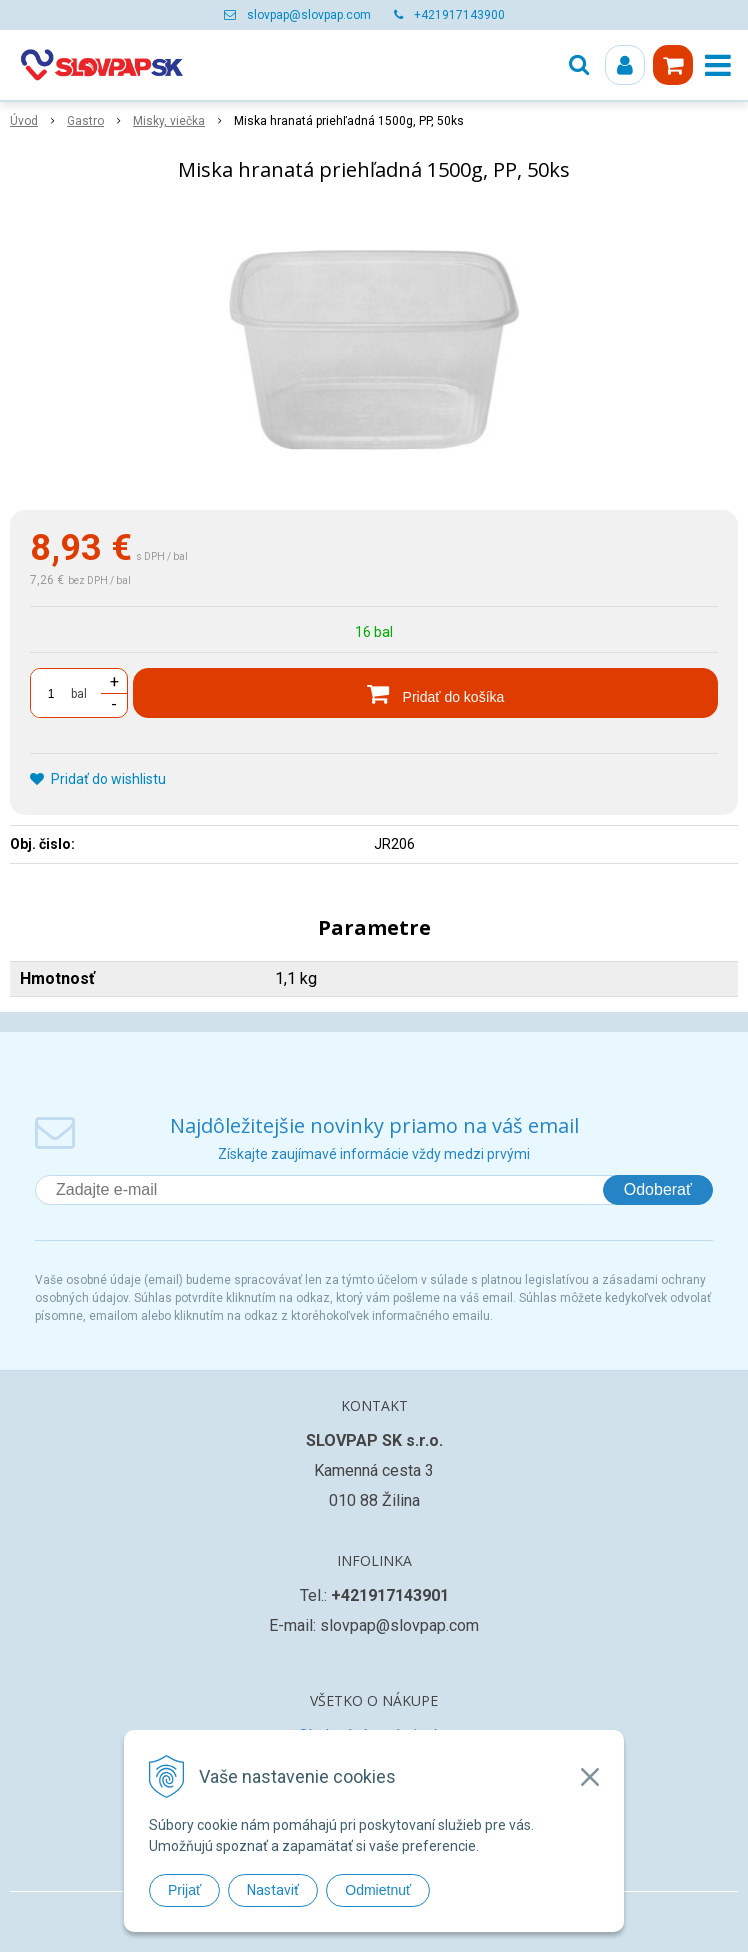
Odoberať (658, 1189)
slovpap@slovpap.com (309, 15)
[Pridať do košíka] (425, 693)
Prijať (184, 1890)
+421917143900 (459, 15)
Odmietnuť (378, 1890)
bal (79, 694)
